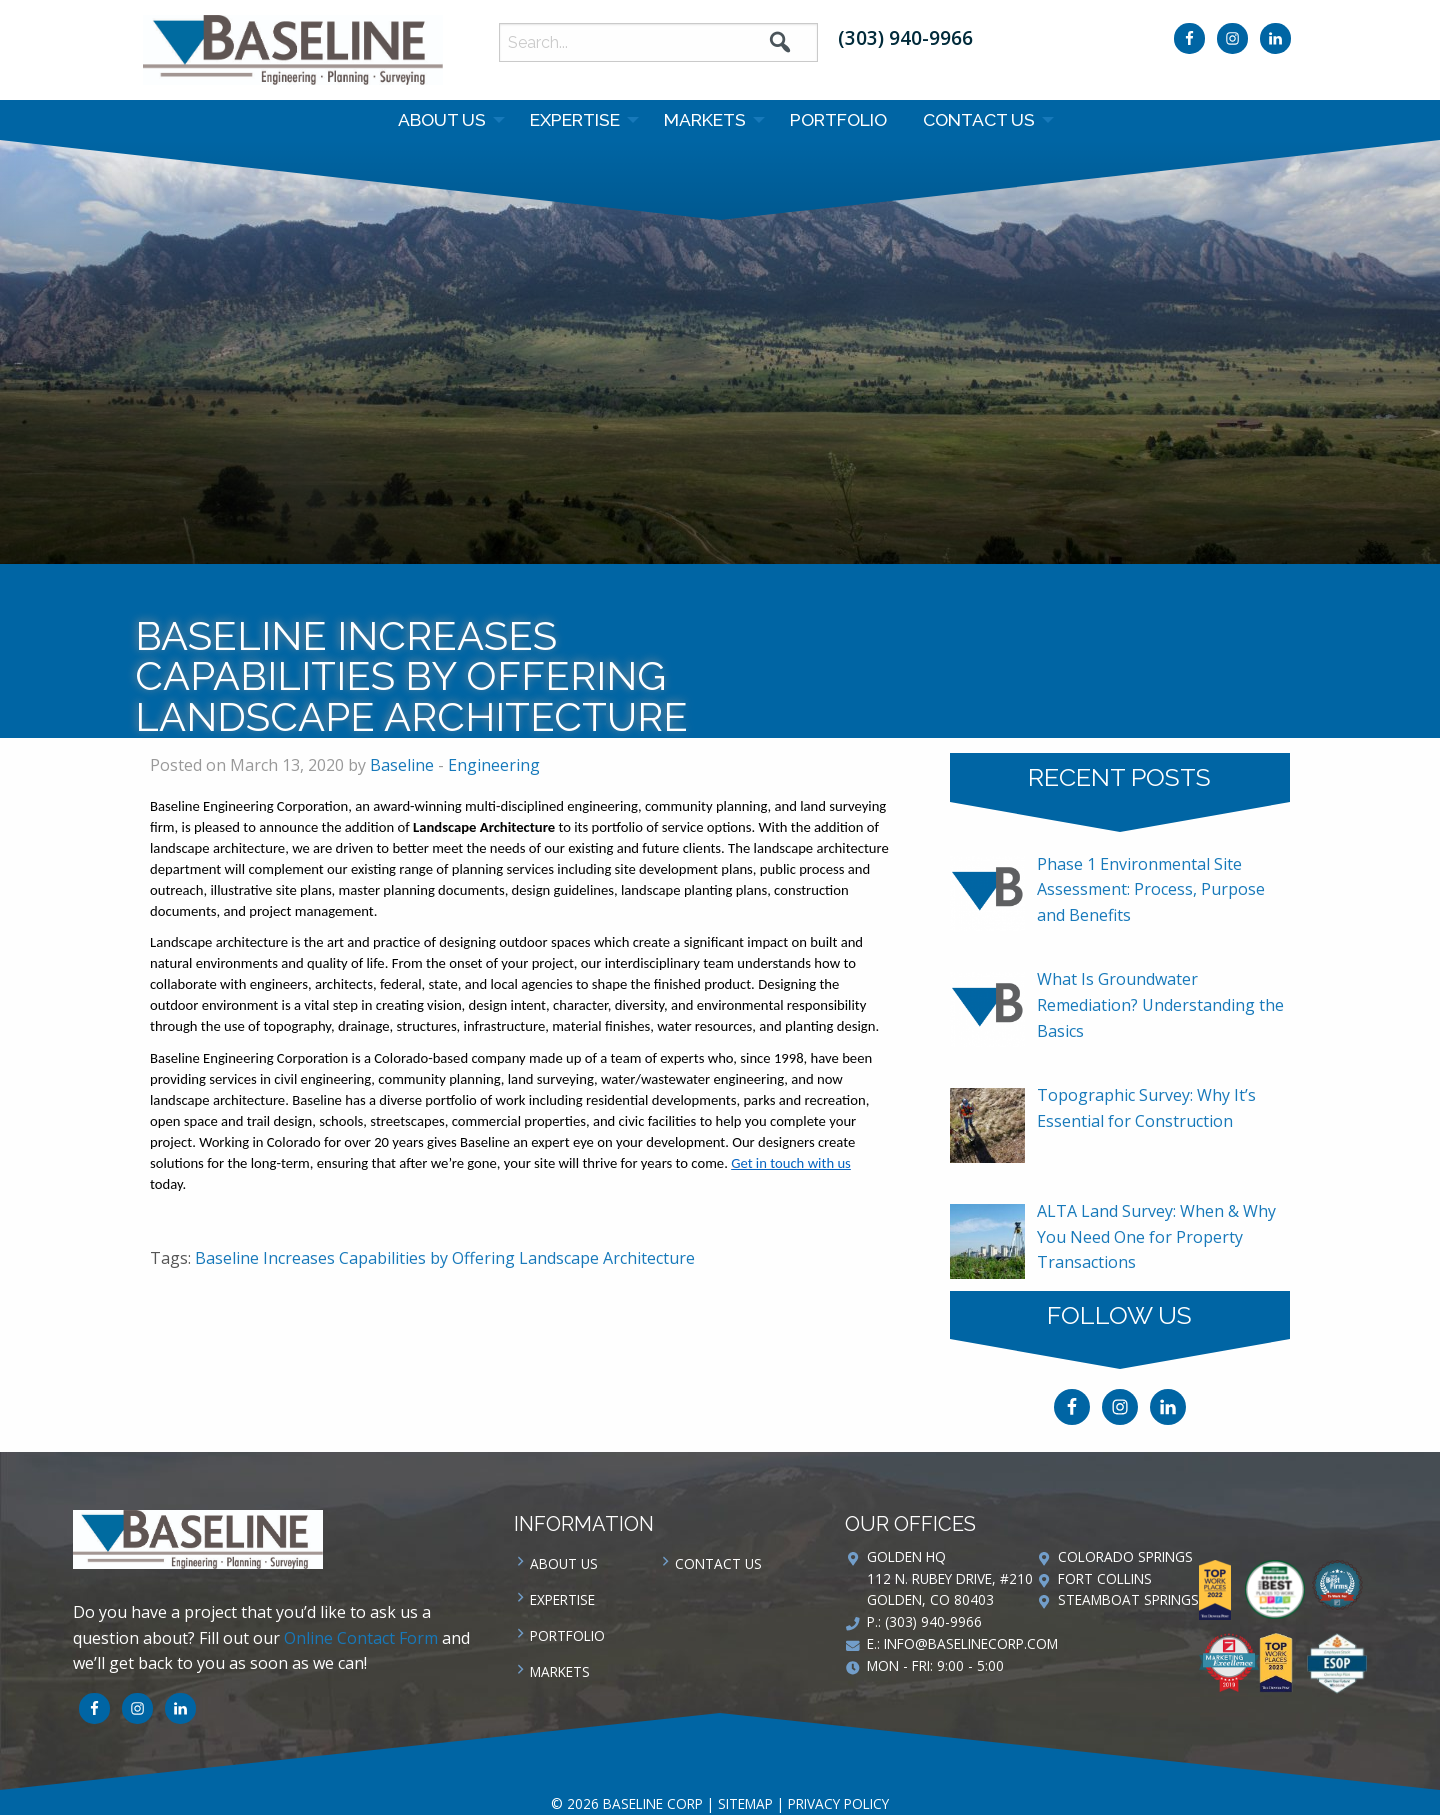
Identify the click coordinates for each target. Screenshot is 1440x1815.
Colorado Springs (1125, 1556)
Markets (705, 119)
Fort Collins (1105, 1578)
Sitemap (745, 1803)
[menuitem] (446, 120)
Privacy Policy (838, 1803)
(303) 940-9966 (905, 37)
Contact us (979, 119)
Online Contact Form (361, 1638)
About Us (442, 119)
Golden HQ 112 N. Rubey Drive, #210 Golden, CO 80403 (950, 1578)
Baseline (402, 765)
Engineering (494, 765)
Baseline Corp (293, 50)
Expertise (575, 119)
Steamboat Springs (1128, 1599)
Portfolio (838, 119)
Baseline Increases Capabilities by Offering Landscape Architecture (445, 1258)
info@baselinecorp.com (971, 1643)
